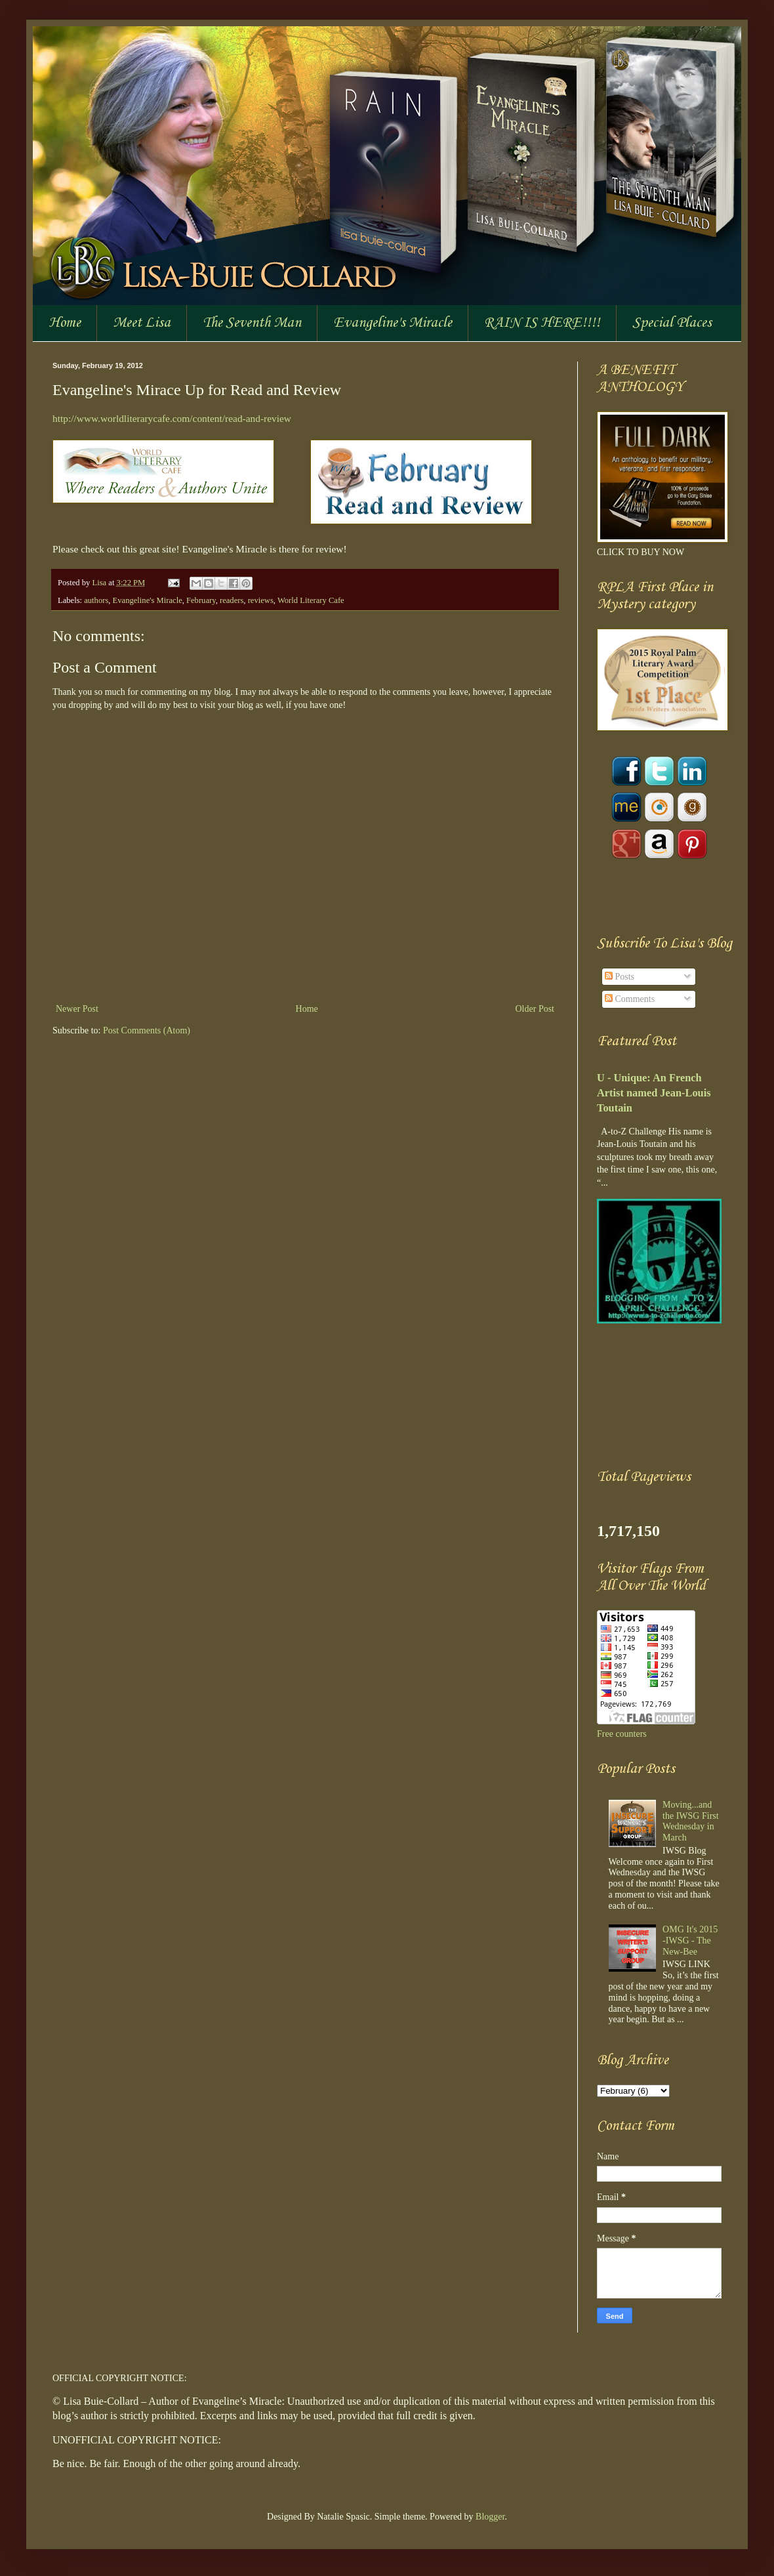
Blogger (490, 2517)
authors (96, 600)
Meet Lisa (142, 322)
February (201, 600)
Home (65, 322)
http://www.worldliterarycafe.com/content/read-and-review (171, 418)
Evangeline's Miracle (392, 322)
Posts (619, 977)
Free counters (622, 1734)
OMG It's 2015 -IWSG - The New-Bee (690, 1940)
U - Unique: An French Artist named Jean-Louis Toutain (654, 1092)
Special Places (672, 322)
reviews (261, 600)
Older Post (535, 1009)
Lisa (100, 582)
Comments (630, 999)
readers (231, 600)
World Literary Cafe (310, 600)
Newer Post (77, 1009)
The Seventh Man (252, 322)
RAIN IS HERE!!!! (542, 322)
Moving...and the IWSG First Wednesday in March (690, 1821)
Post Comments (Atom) (146, 1030)
